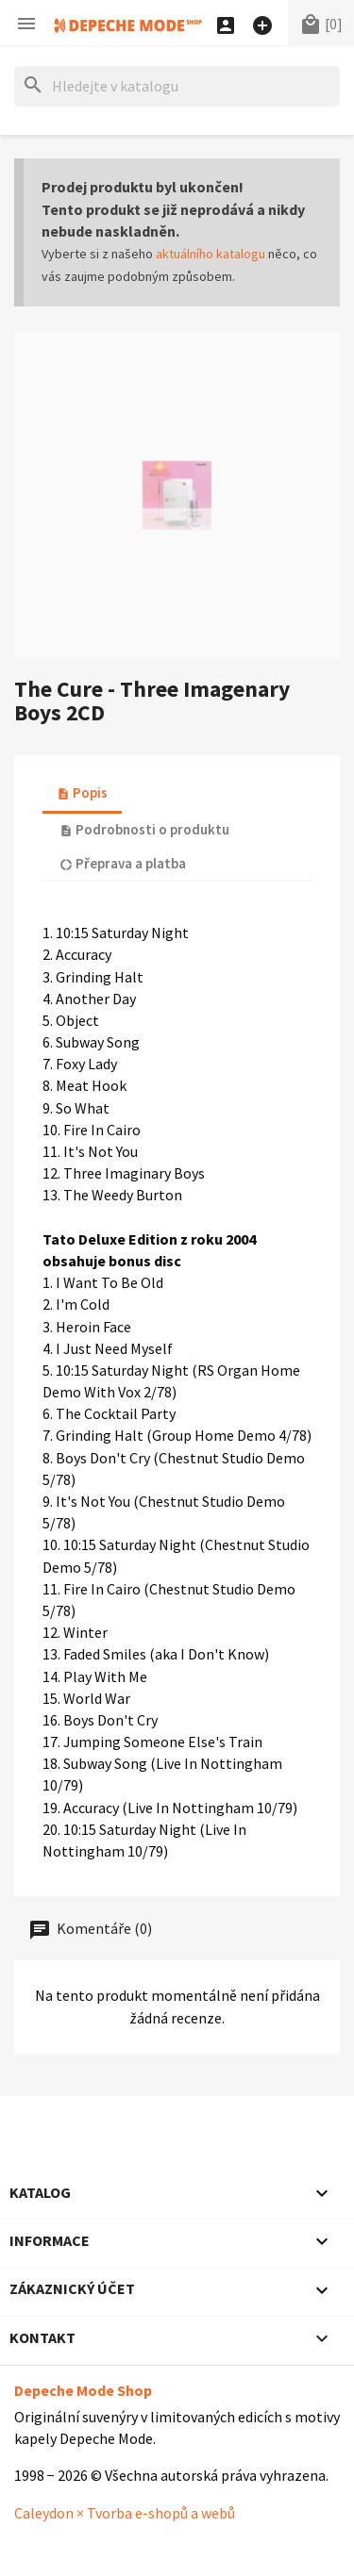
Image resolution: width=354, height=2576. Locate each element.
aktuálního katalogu (210, 253)
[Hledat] (177, 86)
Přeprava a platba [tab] (122, 863)
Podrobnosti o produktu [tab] (144, 829)
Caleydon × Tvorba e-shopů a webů (124, 2512)
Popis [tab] (82, 792)
